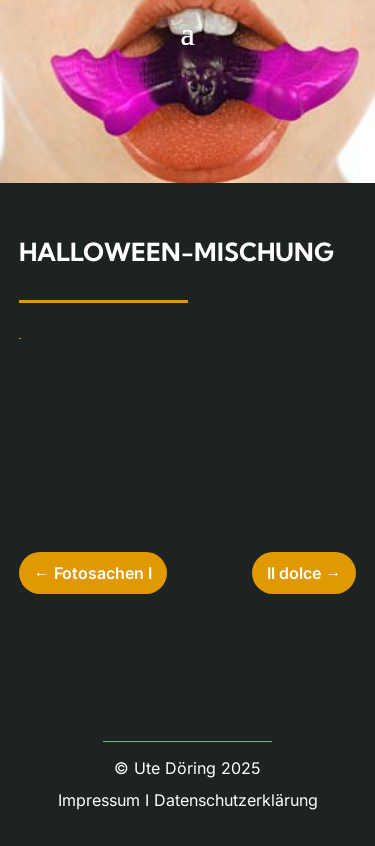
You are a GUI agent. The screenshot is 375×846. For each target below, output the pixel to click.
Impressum (99, 800)
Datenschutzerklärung (236, 800)
